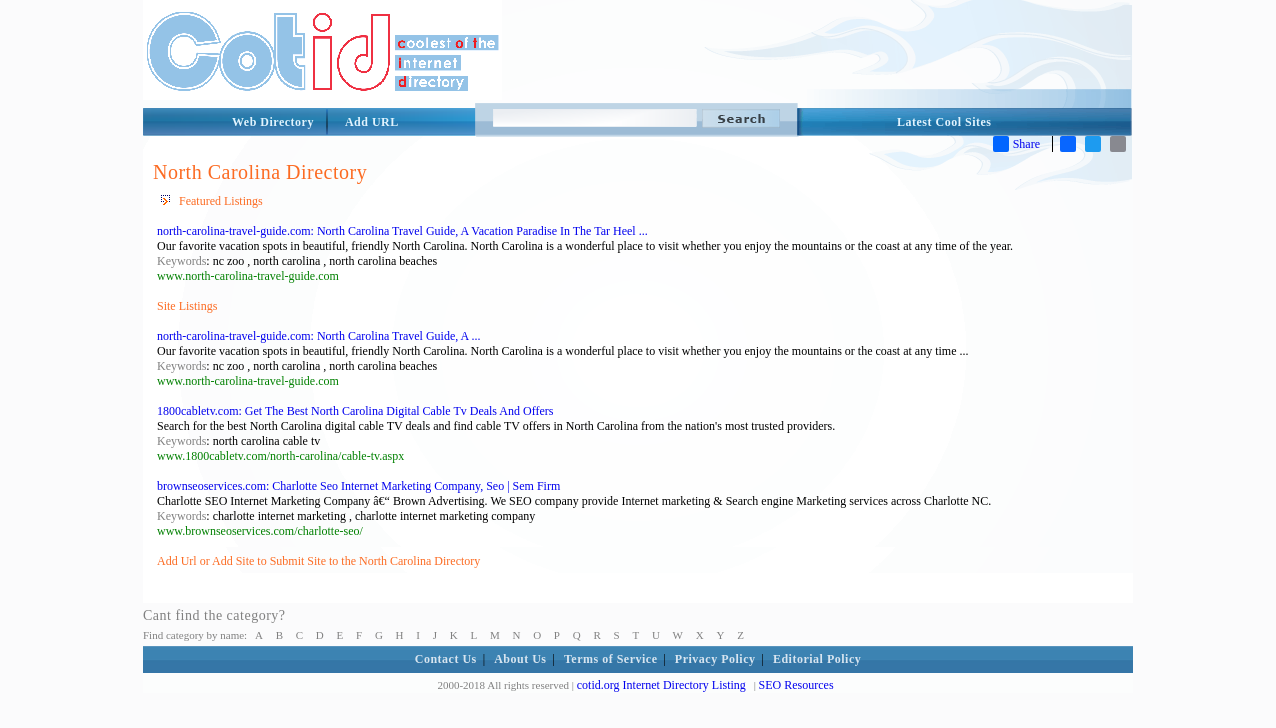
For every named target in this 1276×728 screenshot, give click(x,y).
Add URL (372, 122)
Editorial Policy (817, 659)
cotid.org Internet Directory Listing (661, 685)
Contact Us (446, 659)
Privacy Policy (715, 659)
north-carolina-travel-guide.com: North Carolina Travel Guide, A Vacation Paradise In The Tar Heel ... (402, 231)
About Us (520, 659)
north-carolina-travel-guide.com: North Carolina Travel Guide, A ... (319, 336)
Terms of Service (611, 659)
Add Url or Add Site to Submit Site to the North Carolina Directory (318, 561)
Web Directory (273, 122)
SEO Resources (796, 685)
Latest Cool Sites (944, 122)
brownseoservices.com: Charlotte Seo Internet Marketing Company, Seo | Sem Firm (358, 486)
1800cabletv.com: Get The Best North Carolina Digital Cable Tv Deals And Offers (355, 411)
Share (1016, 144)
